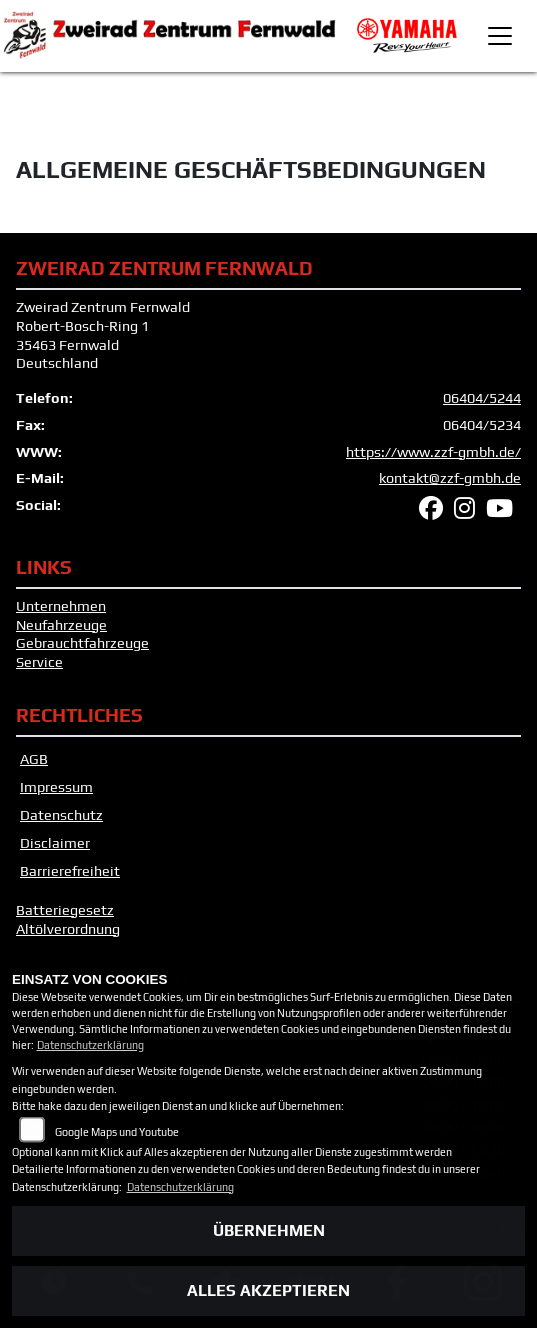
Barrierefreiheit (70, 871)
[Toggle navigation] (500, 36)
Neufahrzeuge (61, 625)
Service (39, 662)
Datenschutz (61, 815)
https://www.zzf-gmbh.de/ (433, 452)
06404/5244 (482, 398)
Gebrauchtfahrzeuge (82, 643)
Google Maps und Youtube (117, 1132)
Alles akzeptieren (268, 1290)
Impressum (56, 787)
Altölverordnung (68, 929)
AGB (34, 759)
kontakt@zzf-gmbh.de (450, 478)
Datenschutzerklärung (90, 1045)
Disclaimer (55, 843)
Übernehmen (269, 1230)
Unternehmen (61, 606)
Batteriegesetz (65, 910)
